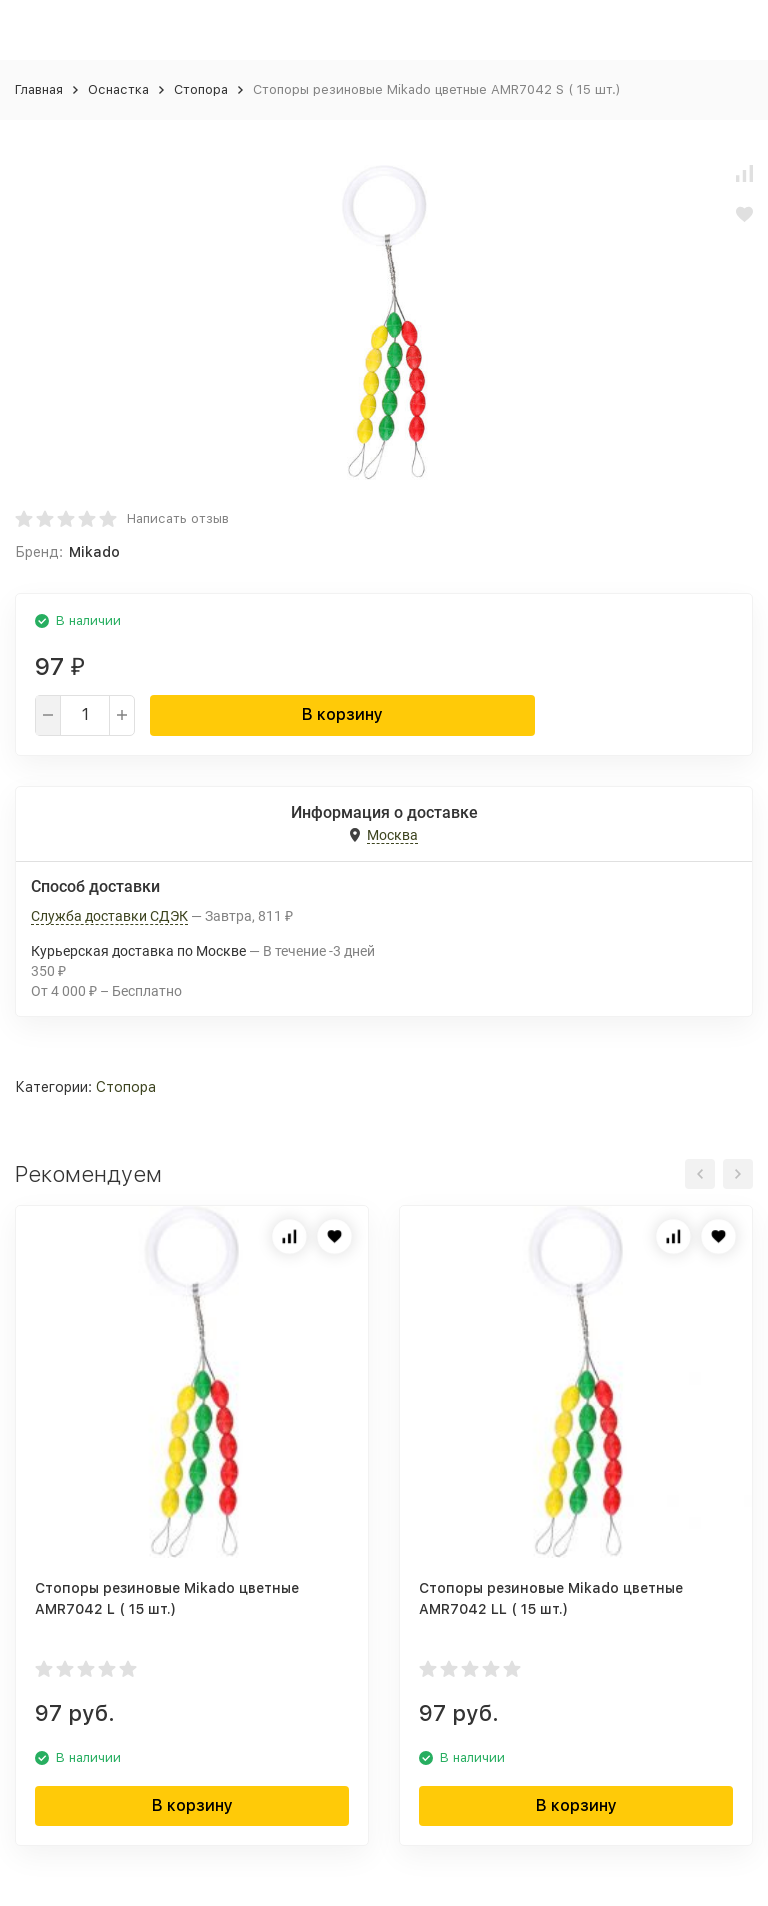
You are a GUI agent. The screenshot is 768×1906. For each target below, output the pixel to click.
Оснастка (118, 89)
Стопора (201, 89)
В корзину (342, 714)
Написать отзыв (178, 518)
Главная (39, 89)
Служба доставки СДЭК (109, 916)
